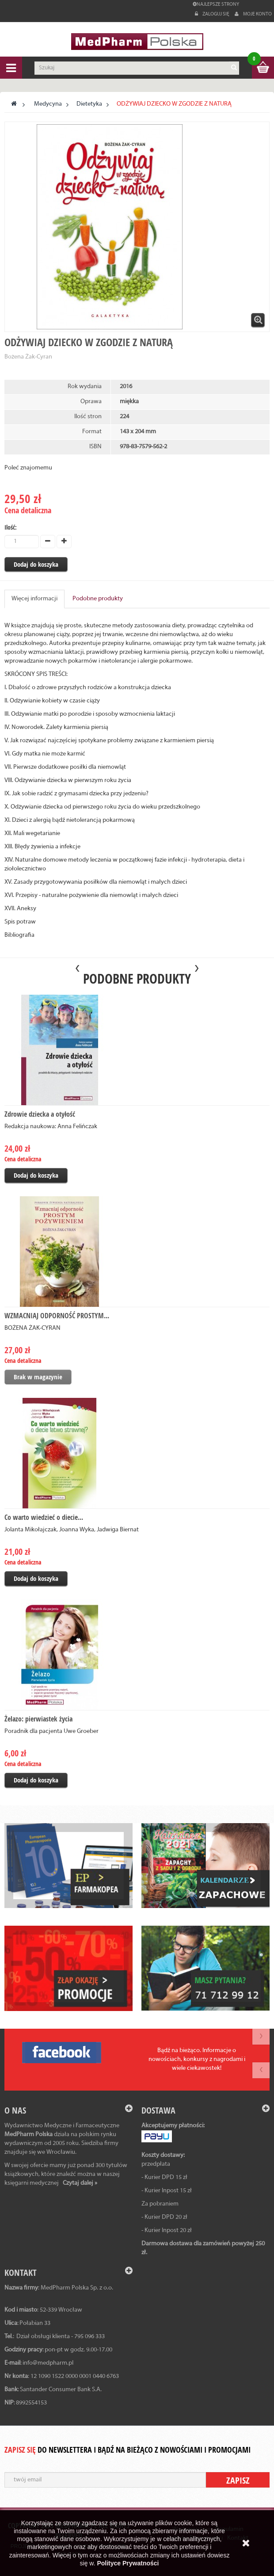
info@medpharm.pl (48, 2363)
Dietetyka (89, 104)
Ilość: (10, 527)
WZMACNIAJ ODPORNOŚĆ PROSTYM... (56, 1316)
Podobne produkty (97, 598)
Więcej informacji (34, 598)
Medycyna (48, 104)
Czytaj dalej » (80, 2183)
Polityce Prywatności (128, 2563)
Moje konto (253, 14)
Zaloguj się (212, 14)
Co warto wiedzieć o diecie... (43, 1517)
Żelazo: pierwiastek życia (38, 1719)
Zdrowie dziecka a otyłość (39, 1114)
